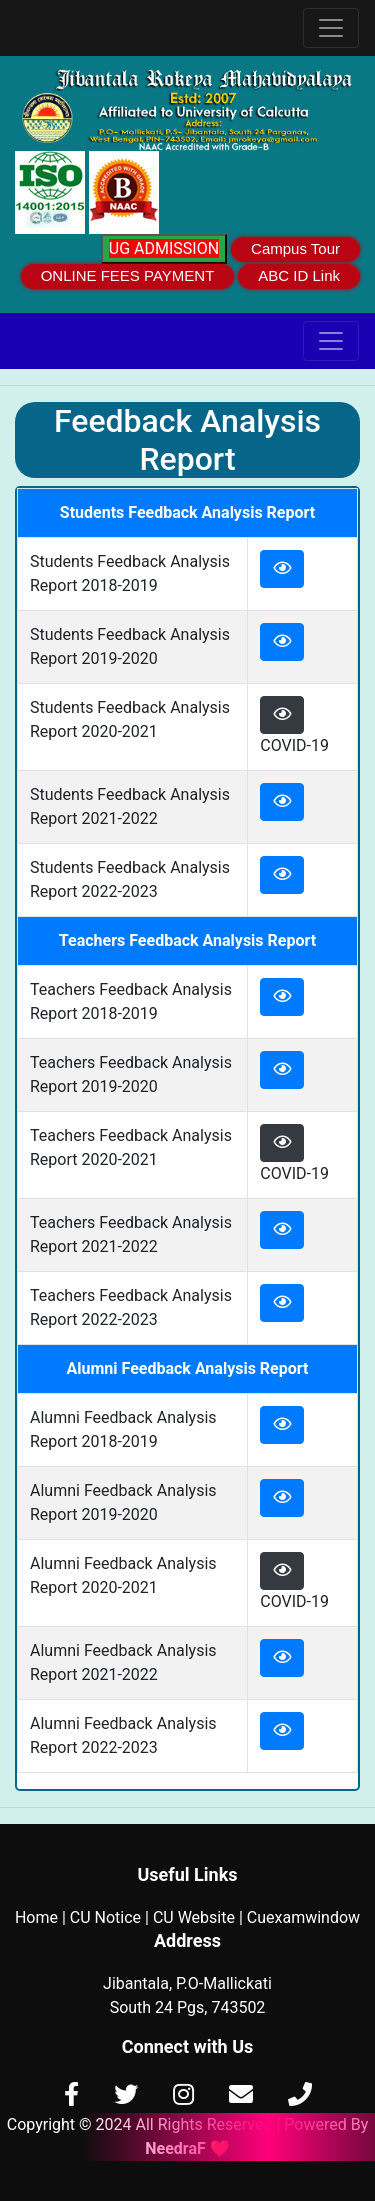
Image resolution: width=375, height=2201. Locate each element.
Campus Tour (295, 248)
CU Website (194, 1917)
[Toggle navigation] (331, 28)
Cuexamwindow (303, 1917)
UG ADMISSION (164, 248)
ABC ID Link (299, 275)
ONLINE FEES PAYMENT (128, 275)
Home (36, 1917)
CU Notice (105, 1917)
